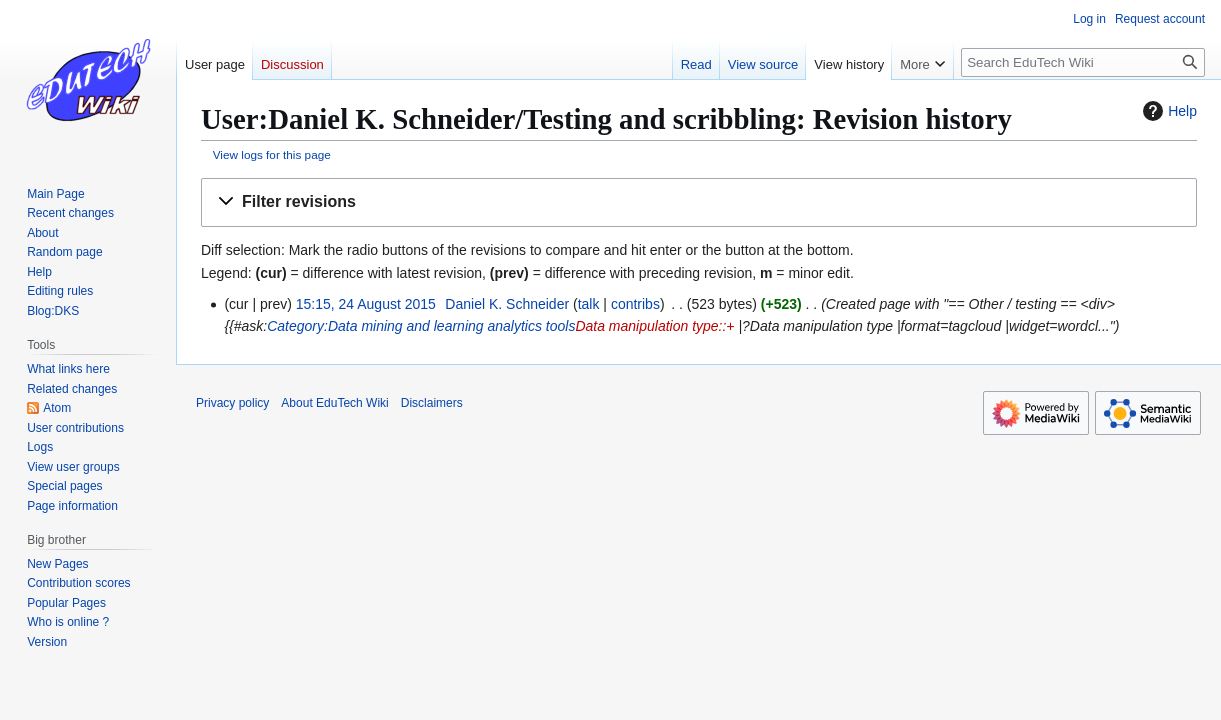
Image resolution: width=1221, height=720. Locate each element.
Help (1167, 111)
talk (589, 304)
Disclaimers (432, 403)
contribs (635, 304)
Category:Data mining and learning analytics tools (421, 326)
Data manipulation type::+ (654, 326)
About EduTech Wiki (334, 403)
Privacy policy (232, 403)
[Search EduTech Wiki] (1083, 62)
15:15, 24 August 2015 (366, 304)
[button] (699, 202)
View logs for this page (272, 154)
